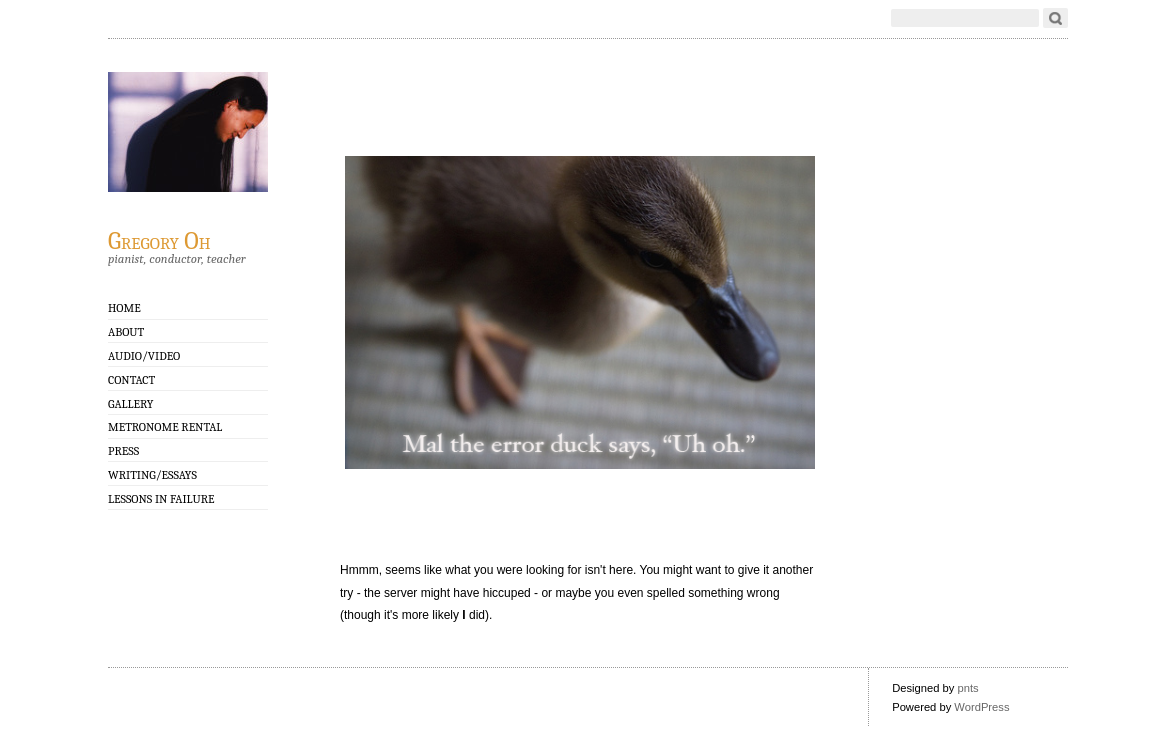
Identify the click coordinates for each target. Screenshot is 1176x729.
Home (124, 308)
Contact (131, 380)
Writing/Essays (152, 475)
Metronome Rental (165, 427)
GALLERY (131, 404)
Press (123, 451)
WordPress (981, 707)
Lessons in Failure (161, 499)
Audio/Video (144, 356)
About (126, 332)
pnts (967, 688)
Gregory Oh (159, 240)
